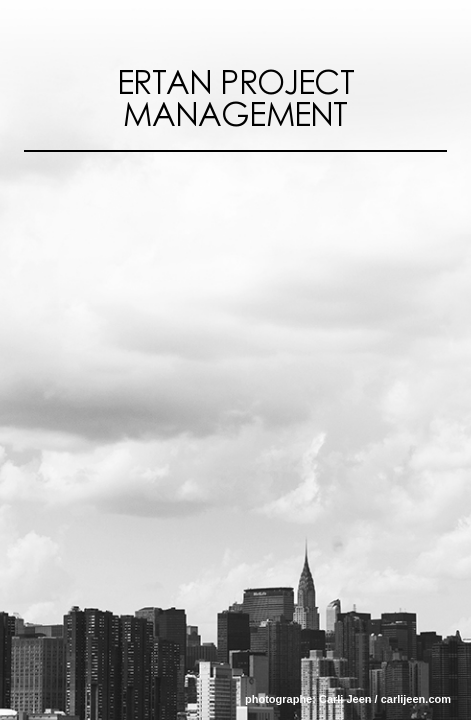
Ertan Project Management (235, 99)
